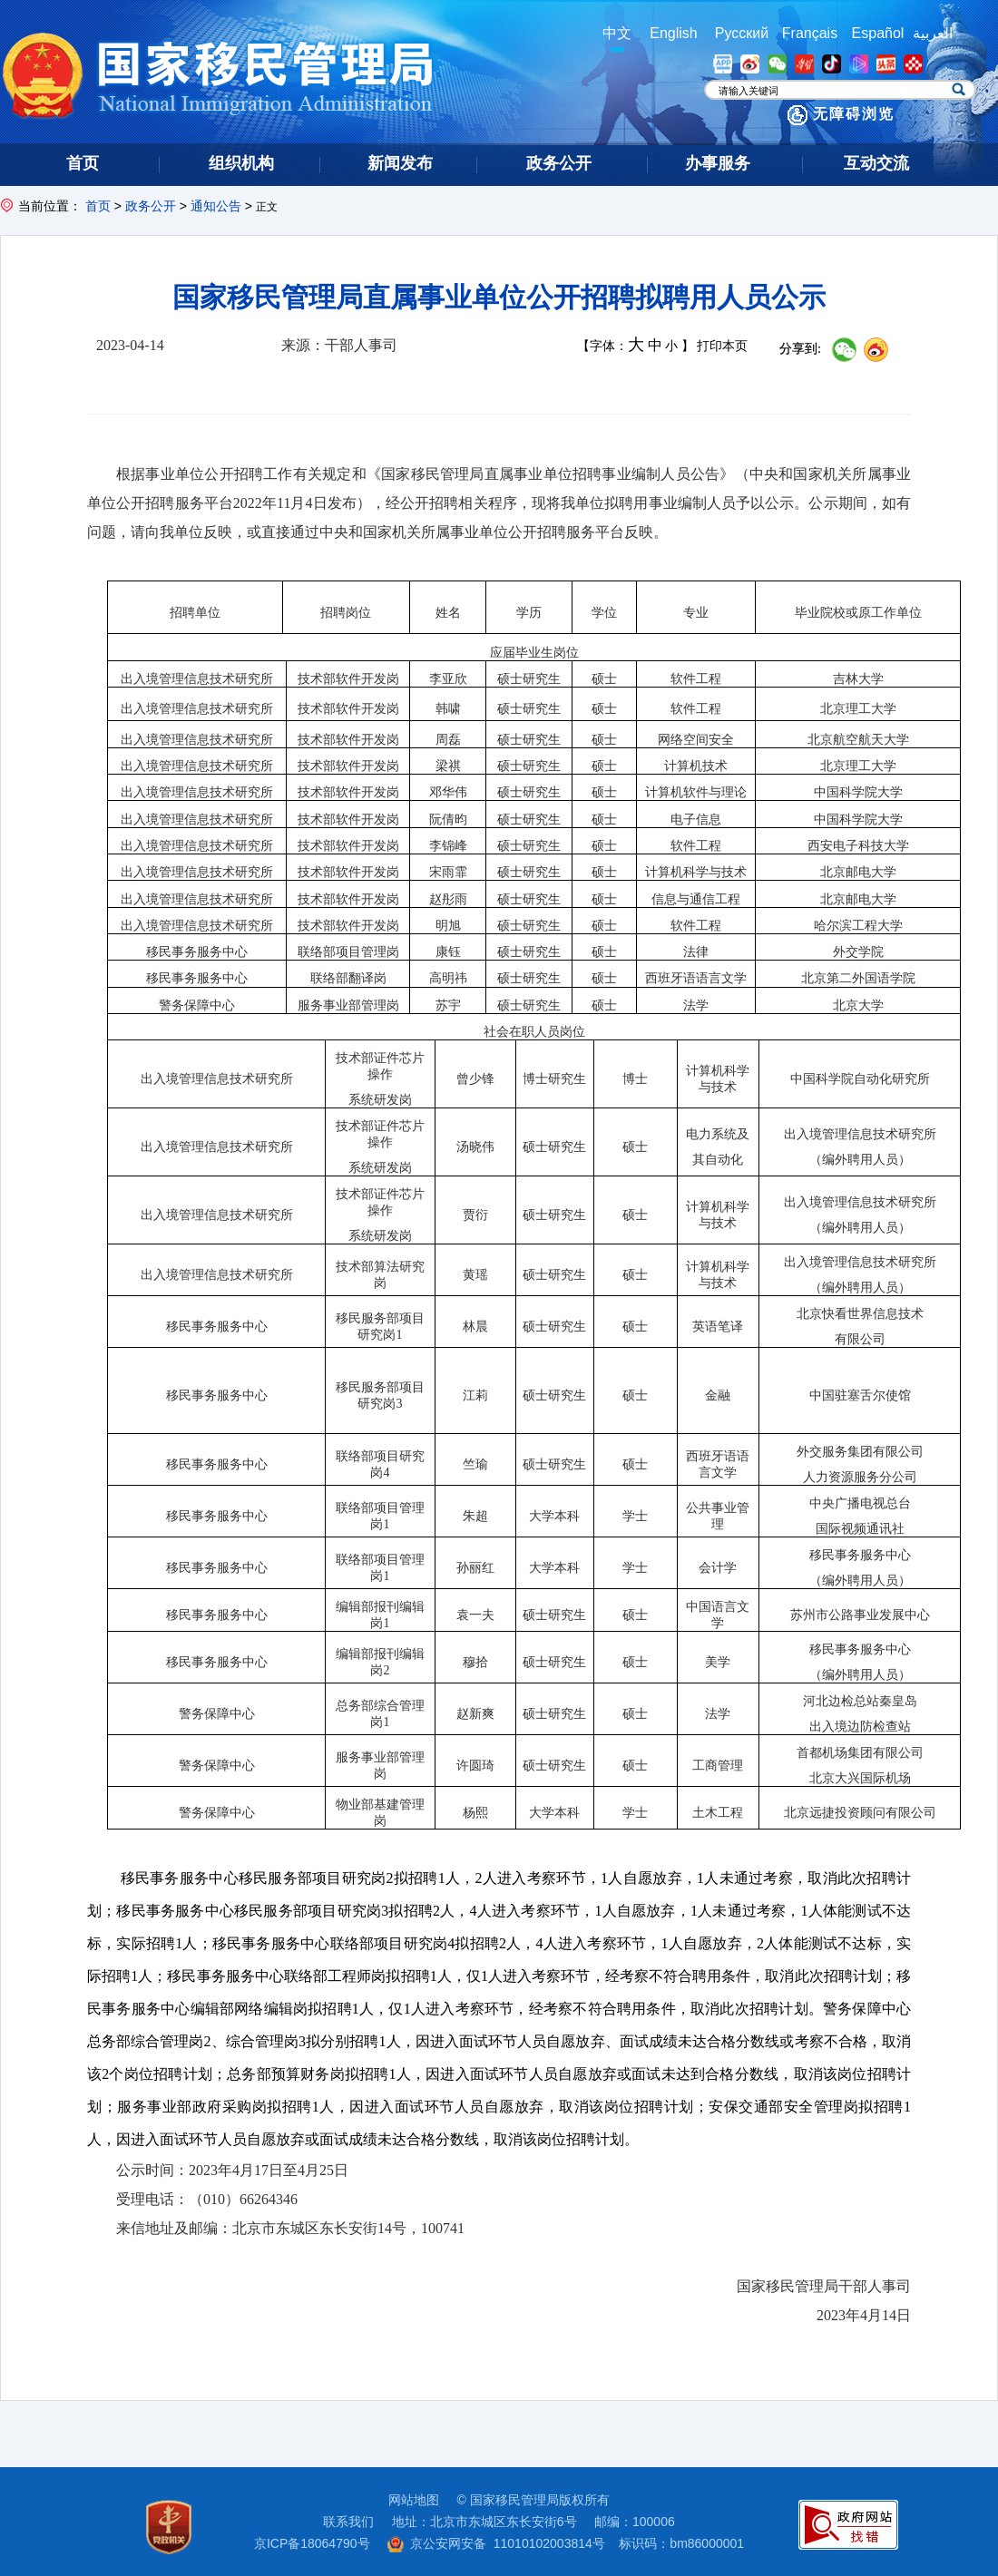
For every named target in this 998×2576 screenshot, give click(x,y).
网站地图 (413, 2500)
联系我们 (348, 2521)
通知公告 (216, 206)
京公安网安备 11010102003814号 (496, 2543)
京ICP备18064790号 (312, 2543)
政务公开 (150, 206)
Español (878, 33)
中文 (616, 33)
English (673, 33)
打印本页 (722, 346)
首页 (98, 206)
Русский (741, 33)
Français (809, 33)
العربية (933, 33)
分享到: (800, 349)
